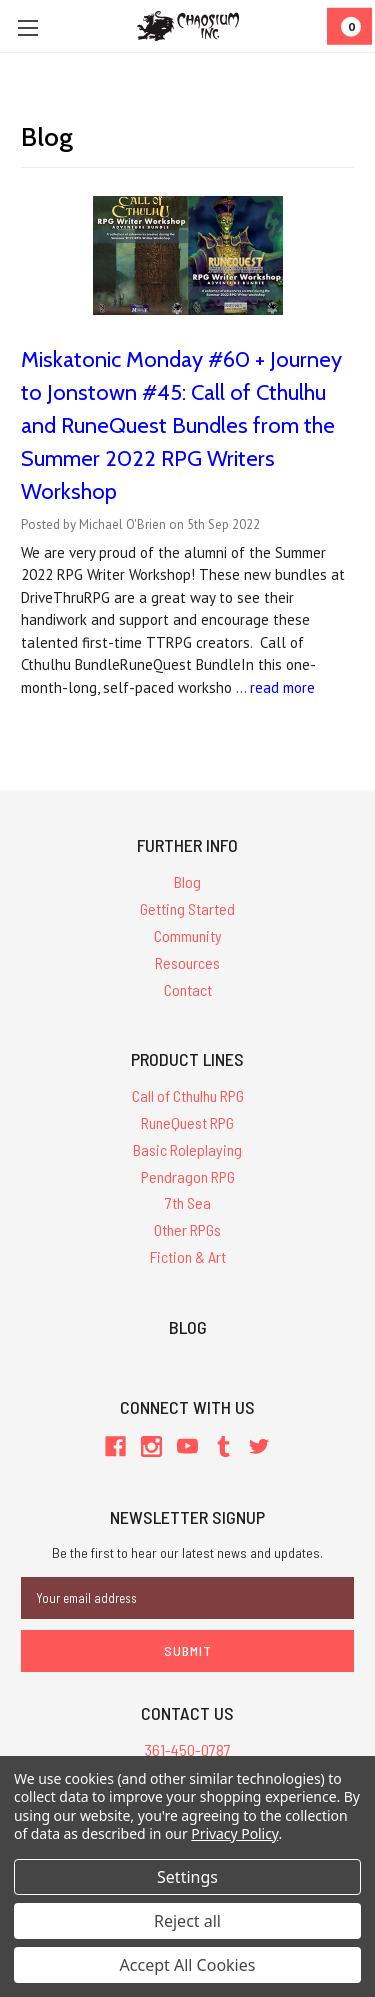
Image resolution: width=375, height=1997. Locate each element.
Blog (187, 881)
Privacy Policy (234, 1833)
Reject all (187, 1921)
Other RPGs (187, 1229)
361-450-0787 (188, 1749)
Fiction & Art (188, 1256)
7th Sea (188, 1202)
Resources (187, 962)
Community (188, 935)
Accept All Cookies (188, 1965)
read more (282, 687)
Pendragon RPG (188, 1176)
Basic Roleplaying (187, 1149)
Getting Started (187, 908)
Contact (188, 989)
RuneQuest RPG (187, 1122)
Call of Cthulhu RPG (188, 1095)
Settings (187, 1877)
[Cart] (349, 26)
